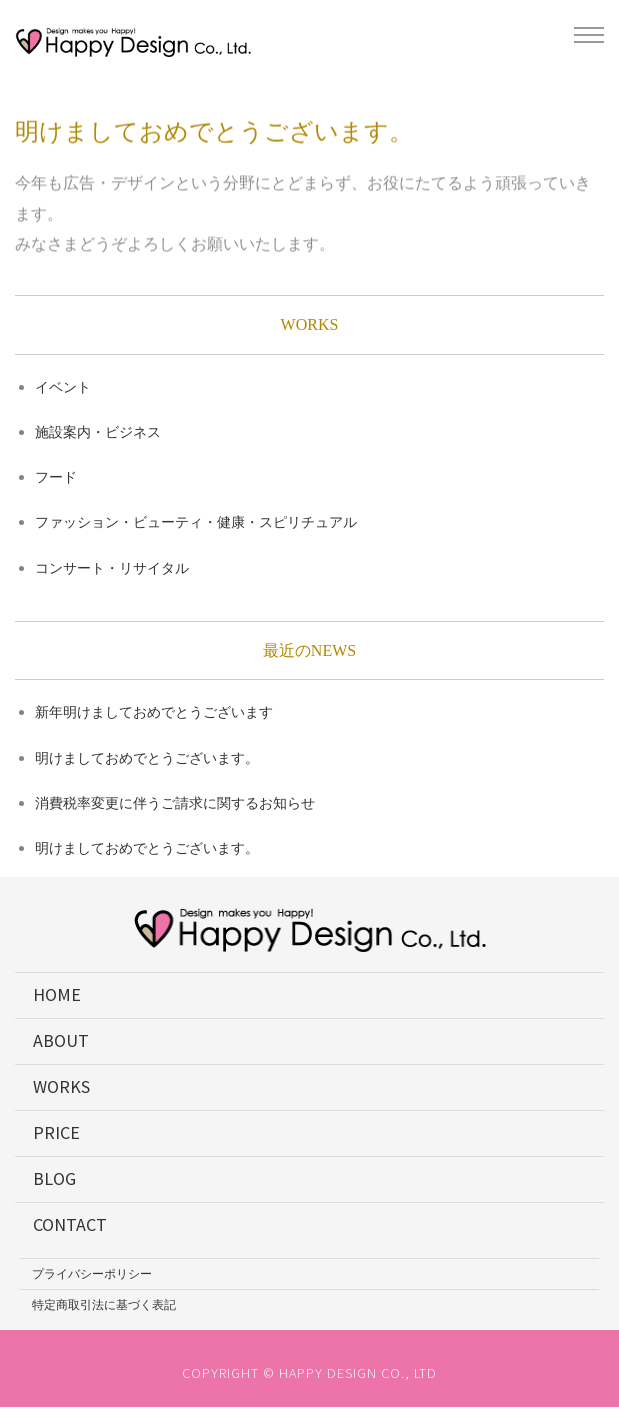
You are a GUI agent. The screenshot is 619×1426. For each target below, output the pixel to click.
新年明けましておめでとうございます (154, 712)
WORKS (61, 1086)
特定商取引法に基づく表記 (104, 1304)
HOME (57, 994)
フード (56, 477)
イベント (63, 387)
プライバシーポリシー (92, 1273)
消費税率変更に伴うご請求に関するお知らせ (175, 803)
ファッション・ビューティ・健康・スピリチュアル (196, 522)
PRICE (56, 1132)
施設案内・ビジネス (98, 432)
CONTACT (70, 1224)
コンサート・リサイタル (112, 568)
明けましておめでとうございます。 (147, 758)
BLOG (54, 1178)
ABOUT (61, 1040)
